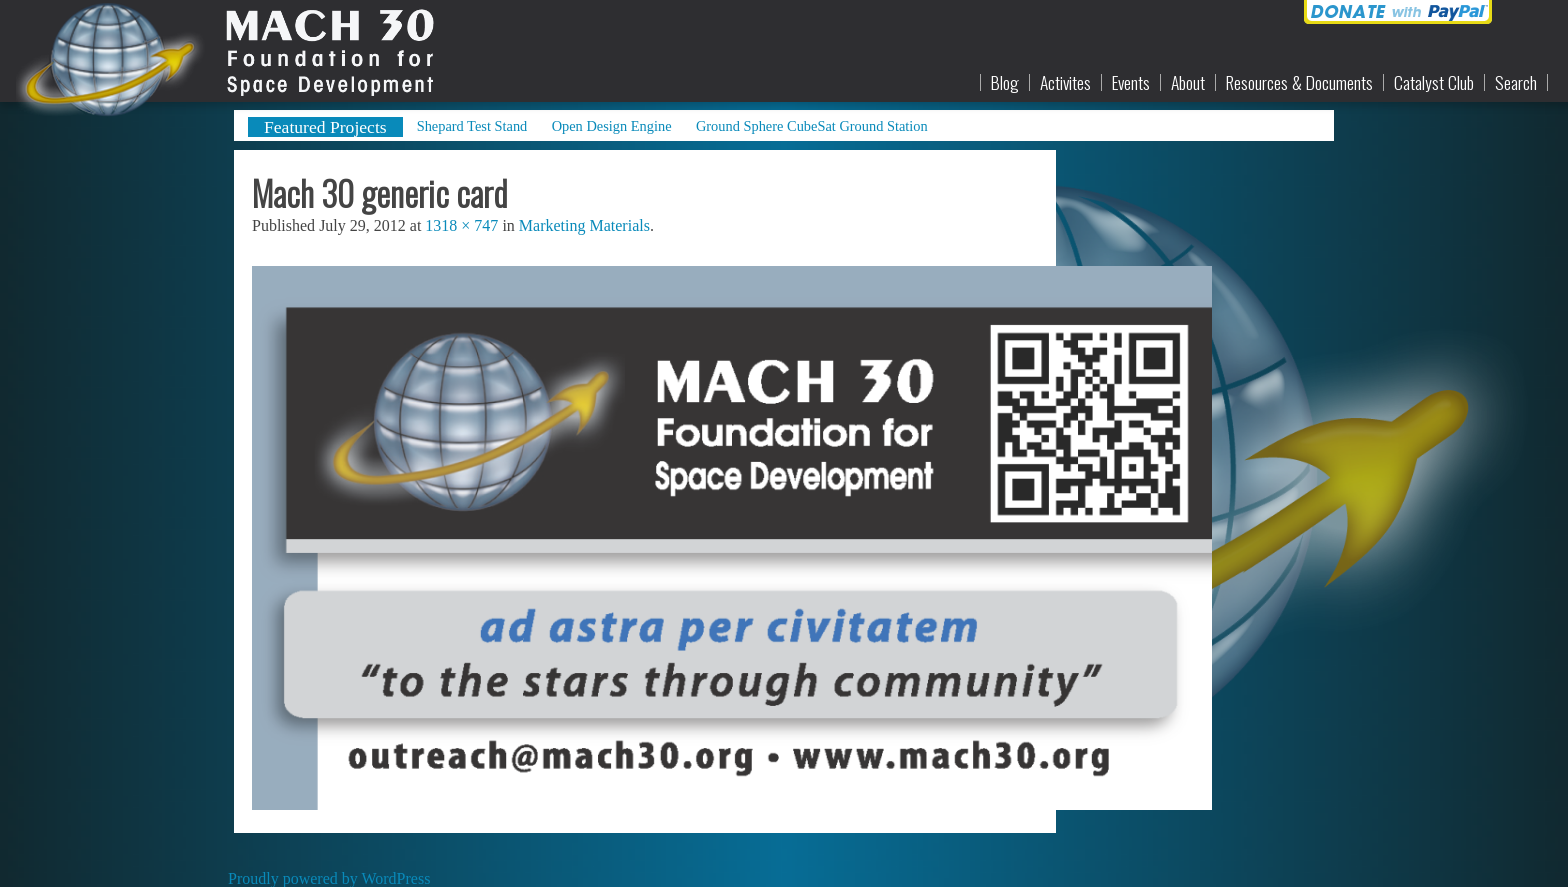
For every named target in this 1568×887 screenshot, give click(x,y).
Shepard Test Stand (472, 126)
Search (1516, 83)
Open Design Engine (612, 126)
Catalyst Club (1434, 83)
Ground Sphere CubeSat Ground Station (812, 126)
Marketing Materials (584, 225)
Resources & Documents (1299, 83)
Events (1131, 83)
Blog (1005, 83)
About (1188, 83)
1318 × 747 (461, 225)
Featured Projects (325, 127)
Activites (1065, 83)
